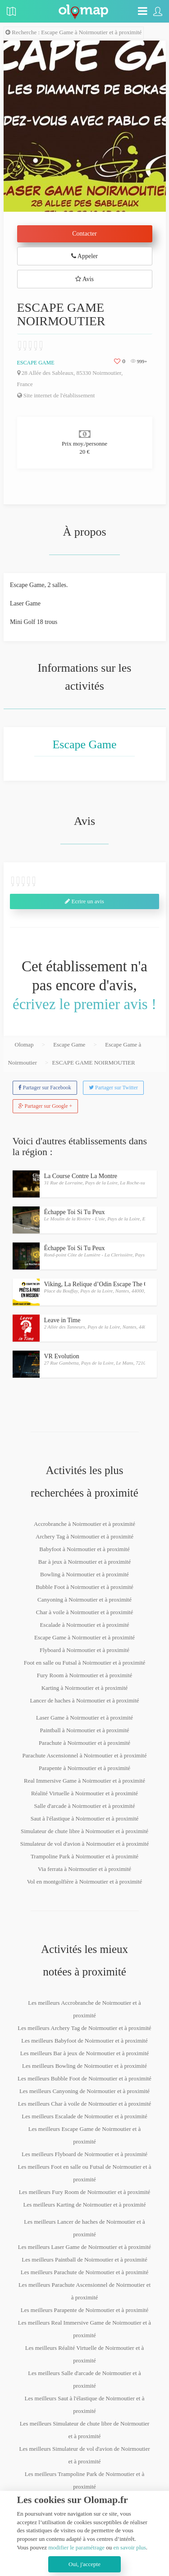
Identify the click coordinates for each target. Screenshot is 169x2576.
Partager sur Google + (45, 1106)
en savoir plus (130, 2547)
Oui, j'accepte (84, 2564)
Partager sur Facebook (44, 1087)
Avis (84, 279)
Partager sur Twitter (113, 1087)
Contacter (84, 233)
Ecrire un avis (84, 901)
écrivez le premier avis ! (84, 1004)
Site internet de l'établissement (56, 395)
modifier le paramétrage (76, 2547)
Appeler (84, 256)
